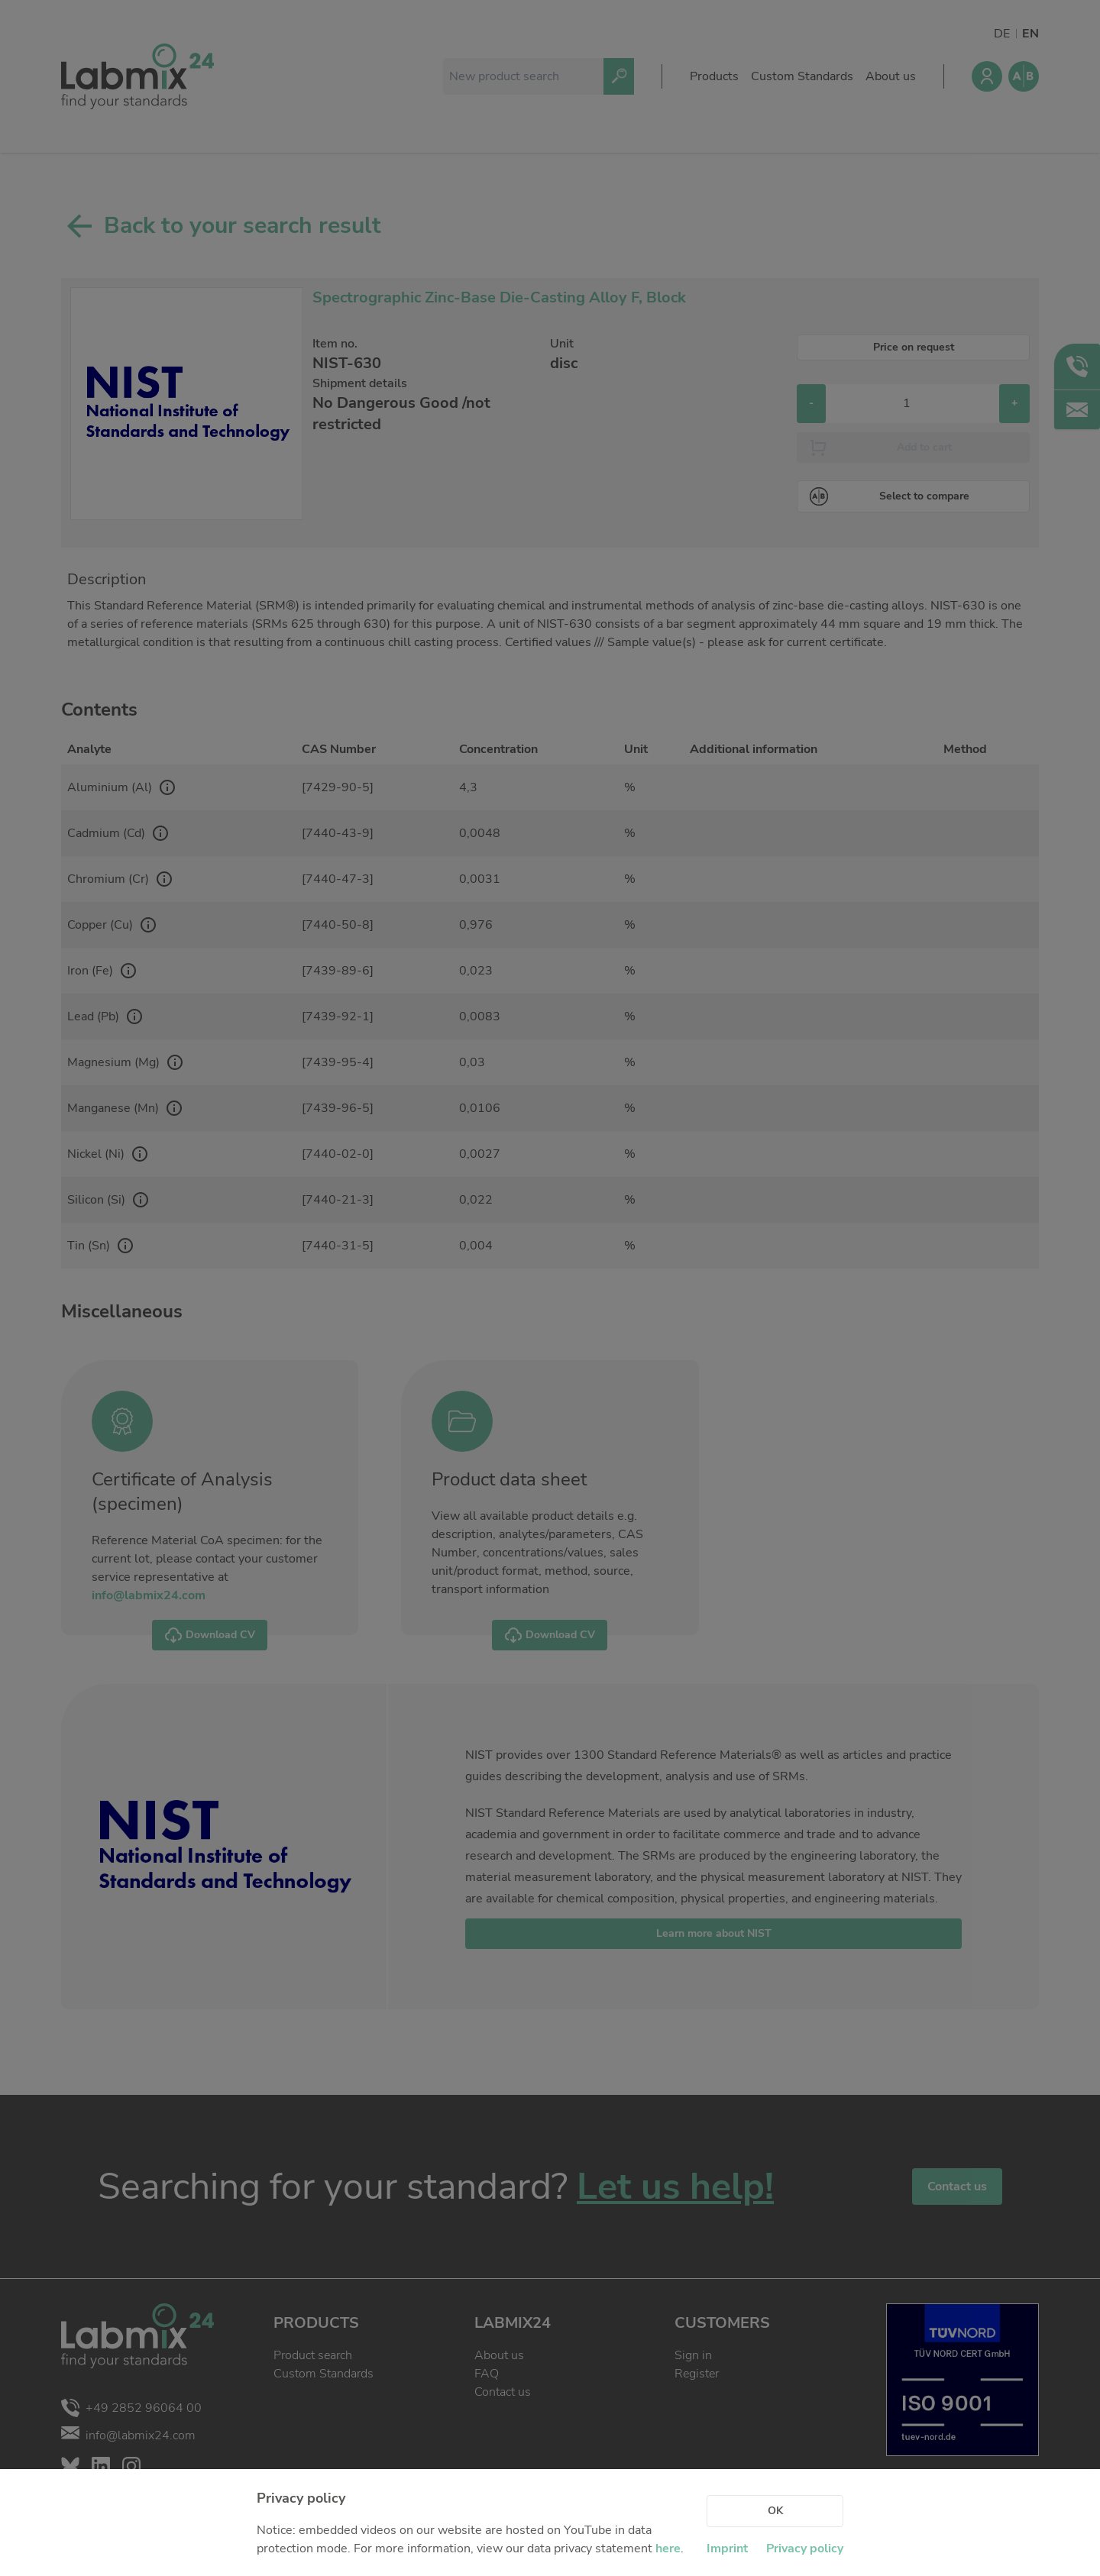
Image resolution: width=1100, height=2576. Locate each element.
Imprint (727, 2548)
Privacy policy (804, 2548)
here (668, 2548)
